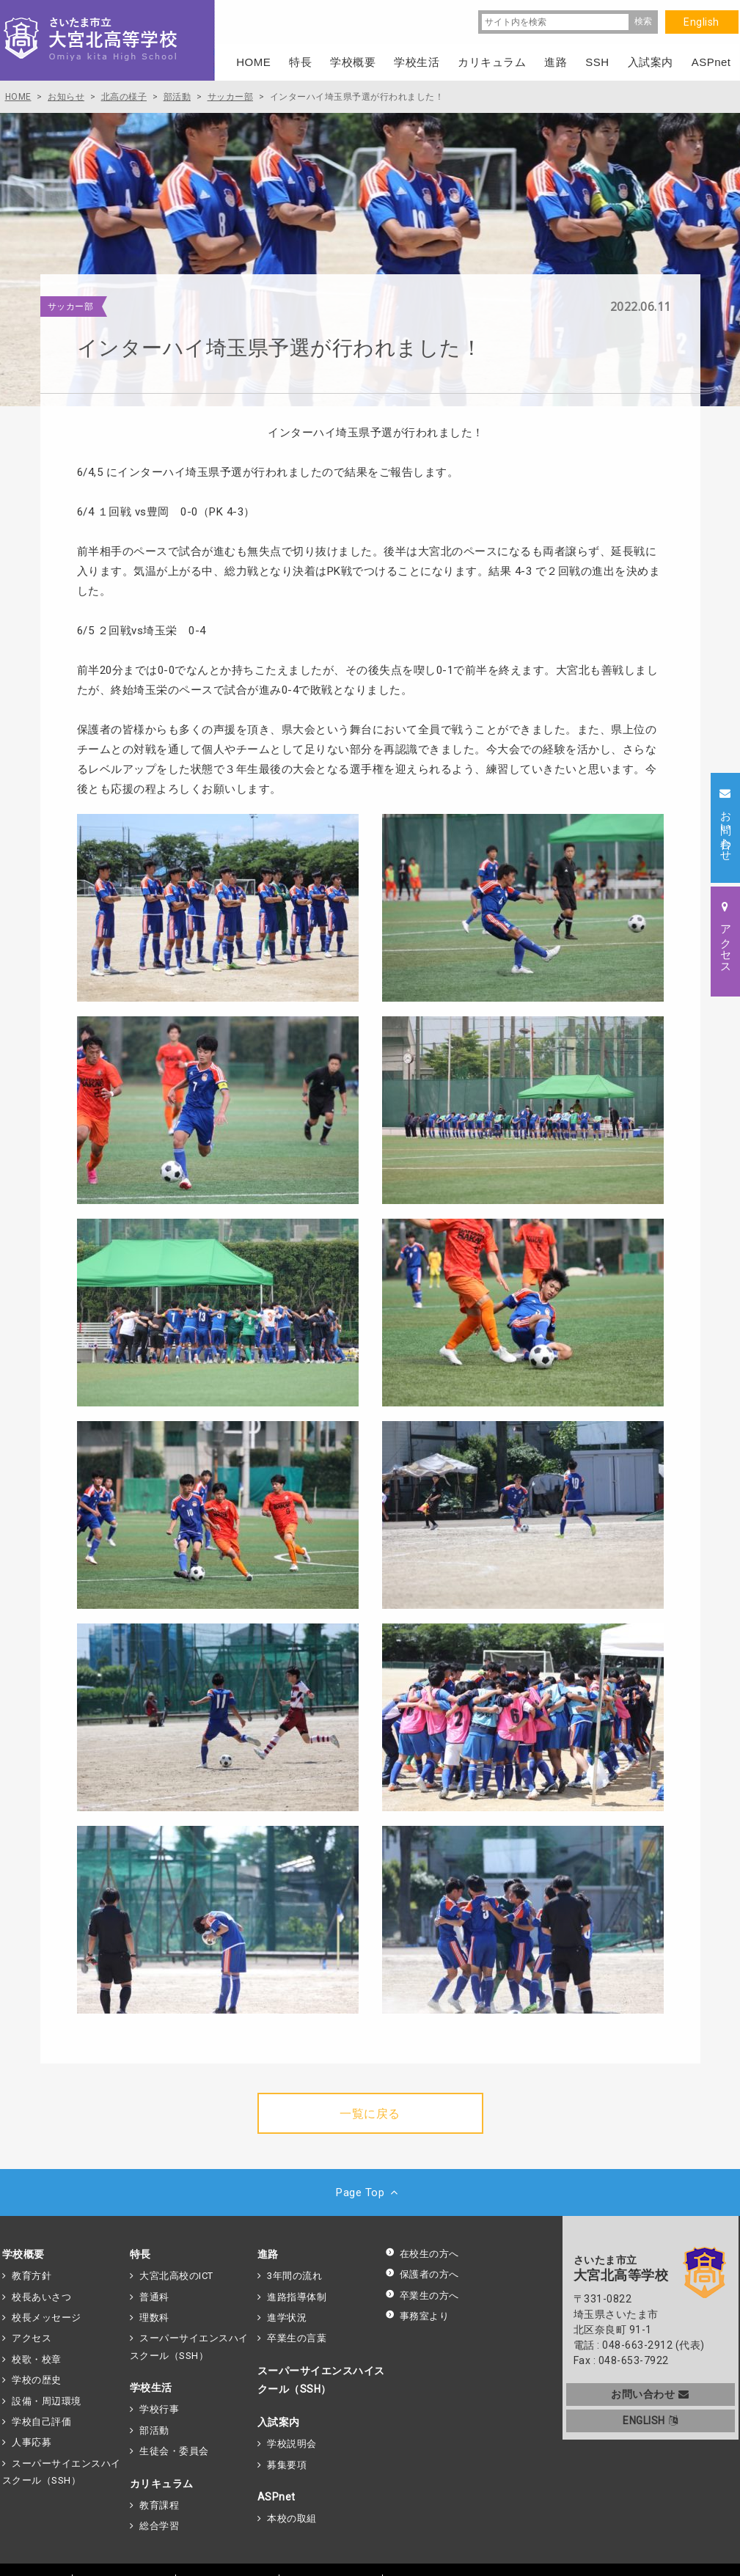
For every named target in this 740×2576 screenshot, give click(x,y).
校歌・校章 (37, 2359)
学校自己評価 (41, 2421)
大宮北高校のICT (176, 2275)
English (701, 22)
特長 (140, 2254)
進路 (268, 2254)
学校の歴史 (37, 2379)
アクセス (31, 2338)
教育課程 (159, 2505)
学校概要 (23, 2254)
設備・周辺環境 (46, 2401)
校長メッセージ (46, 2317)
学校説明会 (292, 2443)
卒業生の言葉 (296, 2338)
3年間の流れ (294, 2275)
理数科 (154, 2317)
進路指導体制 (296, 2296)
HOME (253, 62)
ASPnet (276, 2497)
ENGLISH (650, 2420)
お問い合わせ (650, 2394)
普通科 (154, 2296)
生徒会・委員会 (174, 2450)
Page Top (370, 2192)
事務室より (417, 2316)
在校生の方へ (422, 2253)
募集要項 (287, 2464)
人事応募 (31, 2442)
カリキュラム (162, 2483)
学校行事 (159, 2409)
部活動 (154, 2430)
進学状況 (287, 2317)
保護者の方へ (422, 2274)
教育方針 (31, 2275)
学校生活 (151, 2387)
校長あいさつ (41, 2296)
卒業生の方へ (422, 2295)
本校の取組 (292, 2518)
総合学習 (159, 2525)
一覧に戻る (370, 2113)
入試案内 (278, 2422)
